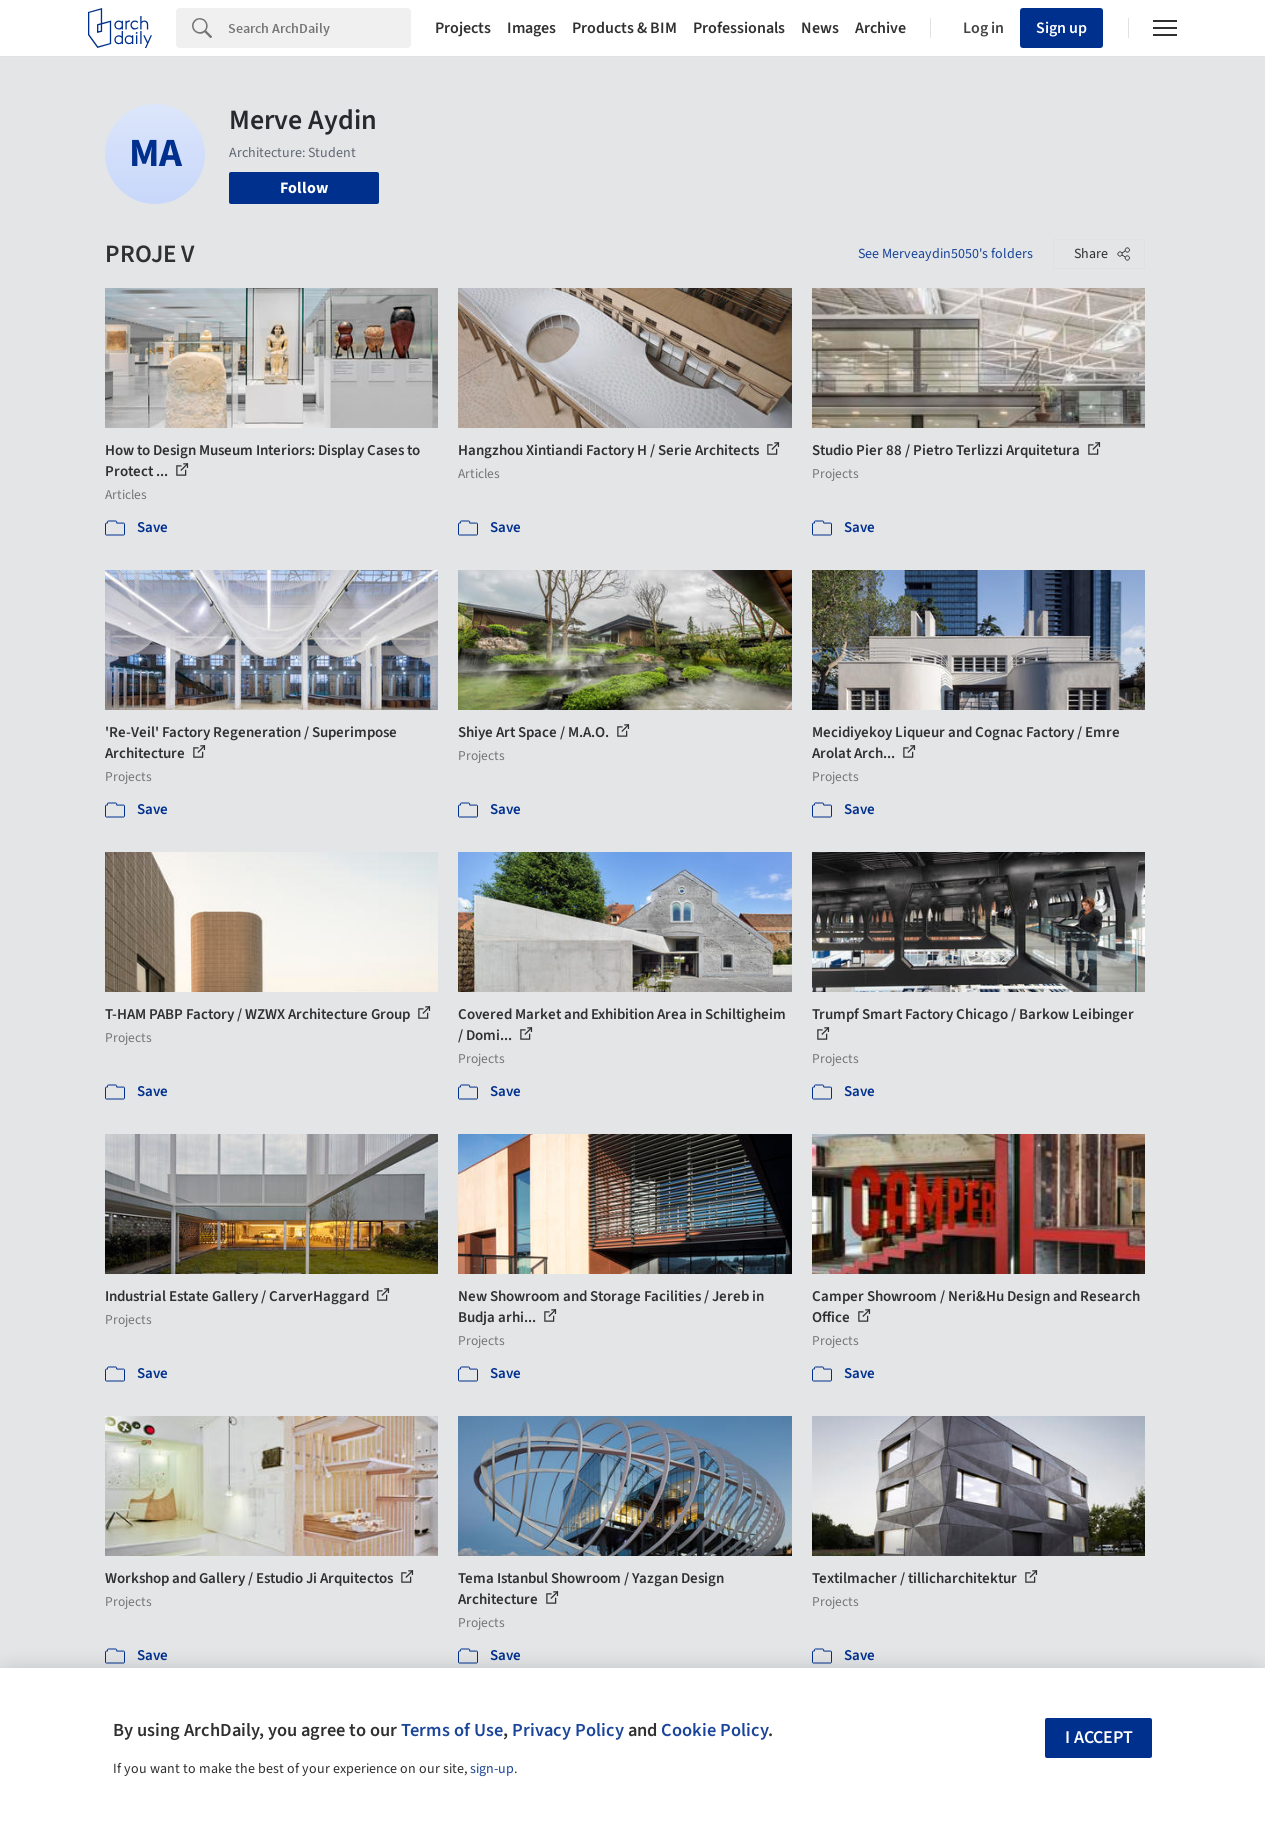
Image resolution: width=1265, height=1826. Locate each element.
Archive (880, 28)
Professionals (739, 28)
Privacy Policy (568, 1730)
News (820, 28)
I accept (1099, 1737)
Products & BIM (624, 28)
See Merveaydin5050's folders (945, 254)
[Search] (319, 28)
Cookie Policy (714, 1730)
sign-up (492, 1769)
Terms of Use (452, 1730)
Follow (304, 188)
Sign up (1061, 28)
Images (531, 28)
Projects (463, 28)
